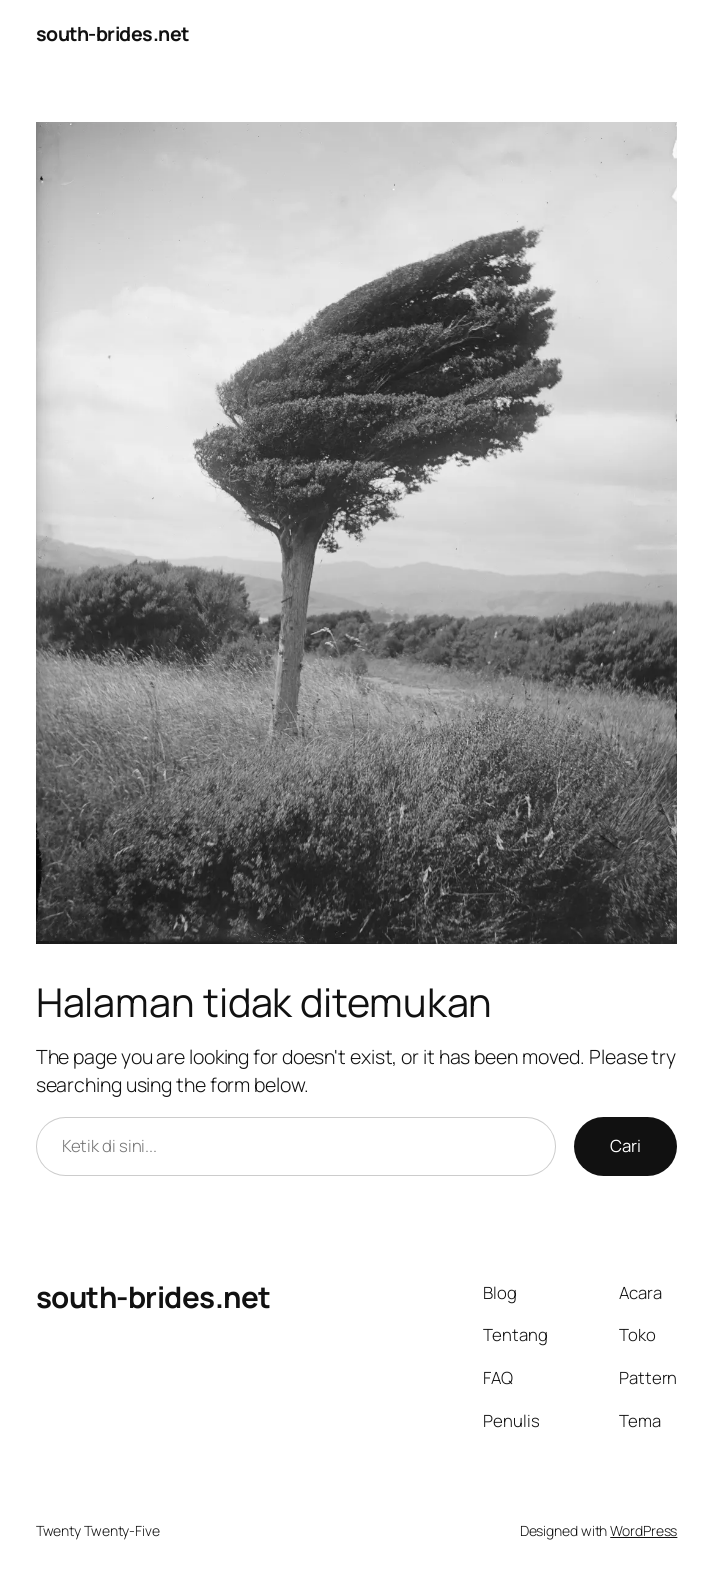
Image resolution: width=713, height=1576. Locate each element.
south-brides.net (112, 33)
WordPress (643, 1530)
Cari (625, 1145)
